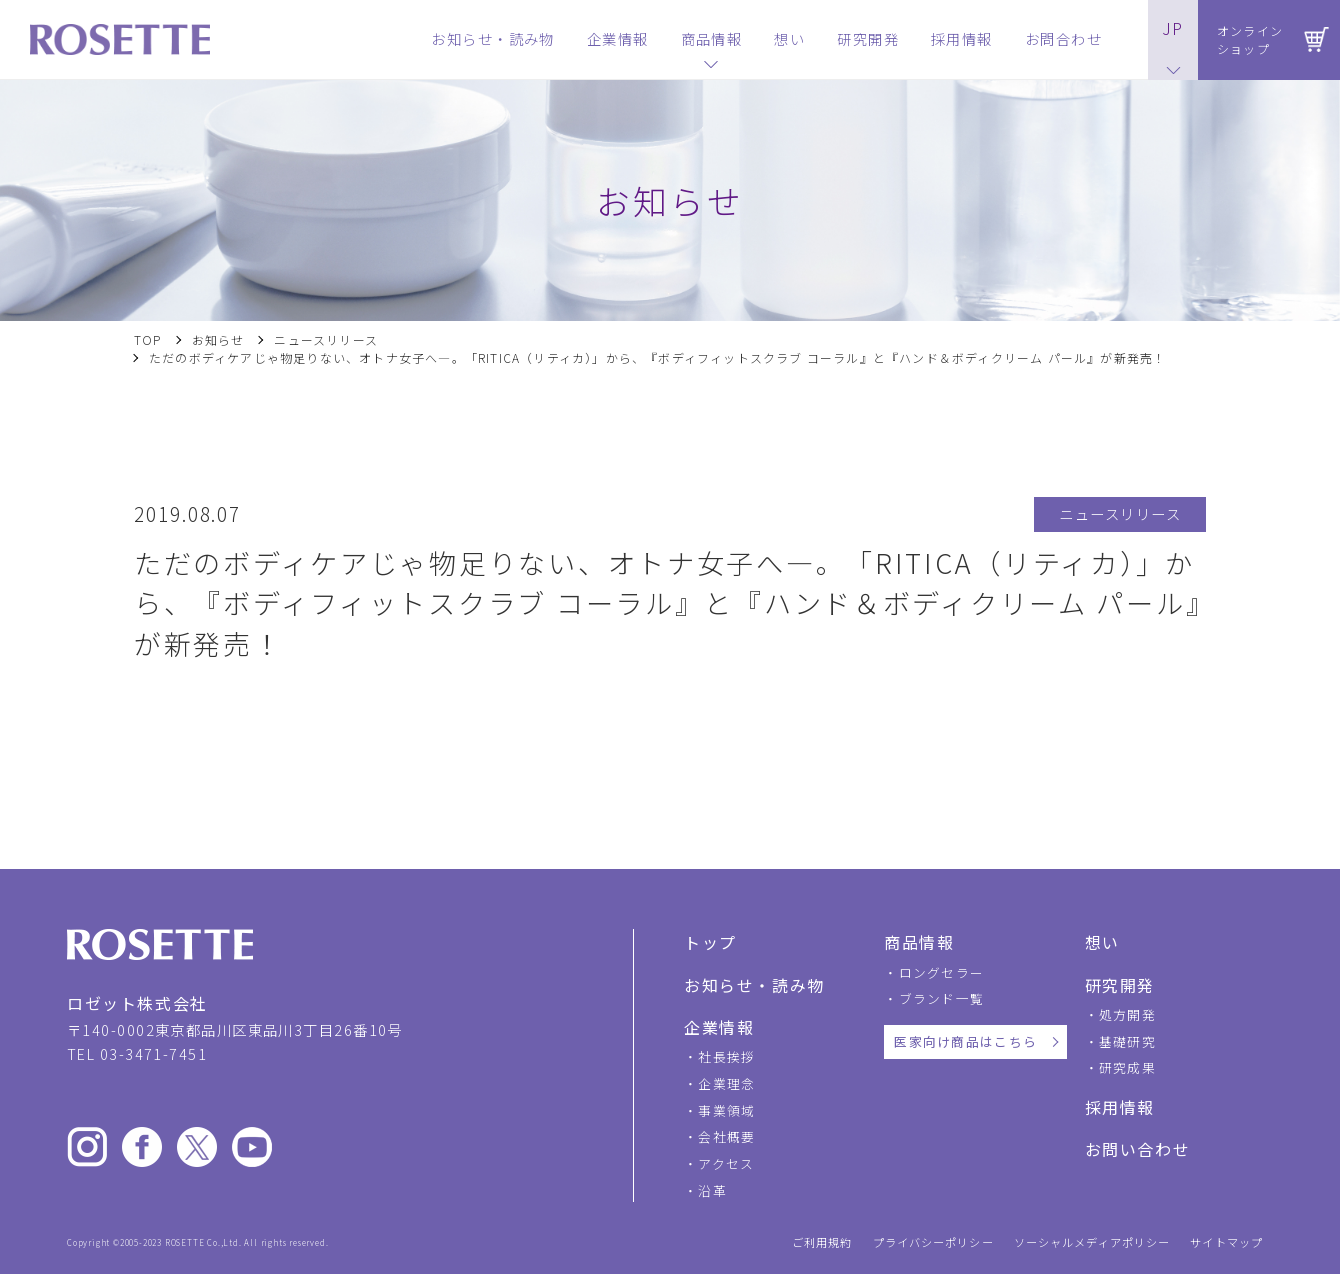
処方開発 (1127, 1014)
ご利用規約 (822, 1242)
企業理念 (726, 1083)
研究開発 (1120, 985)
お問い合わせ (1138, 1149)
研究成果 (1127, 1067)
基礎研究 (1127, 1041)
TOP (148, 340)
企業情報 (719, 1027)
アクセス (726, 1163)
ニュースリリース (326, 340)
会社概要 (726, 1136)
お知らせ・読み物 (754, 985)
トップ (710, 942)
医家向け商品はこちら (965, 1041)
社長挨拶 (726, 1056)
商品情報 (919, 942)
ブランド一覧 (942, 998)
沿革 (712, 1190)
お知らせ (218, 340)
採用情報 (1120, 1107)
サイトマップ (1226, 1242)
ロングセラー (942, 972)
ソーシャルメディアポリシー (1092, 1242)
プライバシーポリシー (933, 1242)
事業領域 (726, 1110)
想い (1102, 942)
